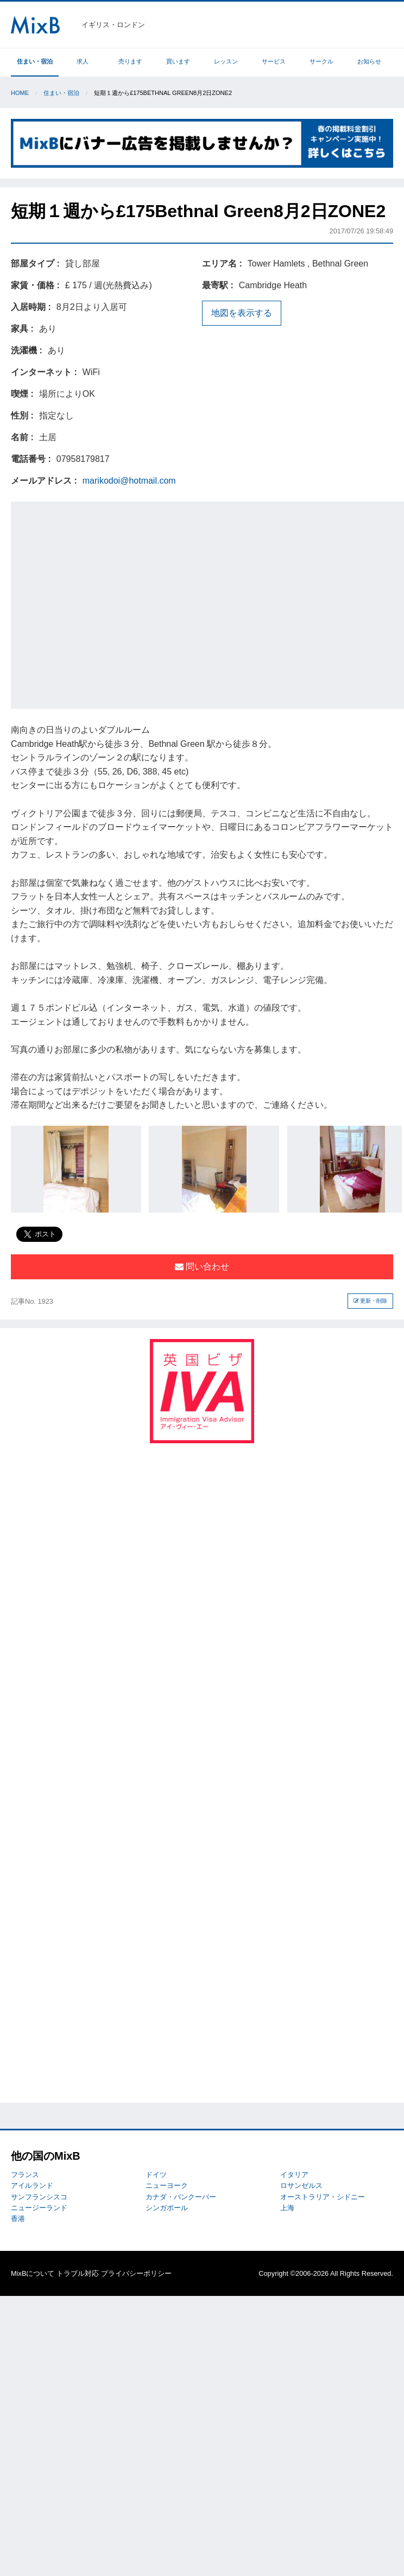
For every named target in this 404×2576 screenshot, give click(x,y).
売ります (130, 61)
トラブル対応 (77, 2273)
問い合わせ (202, 1266)
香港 (18, 2219)
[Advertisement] (102, 603)
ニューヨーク (167, 2185)
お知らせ (369, 61)
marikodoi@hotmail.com (129, 480)
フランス (25, 2175)
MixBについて (32, 2273)
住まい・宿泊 (35, 61)
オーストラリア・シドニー (322, 2197)
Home (20, 93)
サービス (274, 61)
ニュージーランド (39, 2208)
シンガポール (167, 2208)
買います (178, 61)
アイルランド (32, 2185)
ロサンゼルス (301, 2185)
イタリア (294, 2175)
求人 (83, 61)
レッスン (226, 61)
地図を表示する (241, 313)
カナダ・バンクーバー (181, 2197)
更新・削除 (371, 1301)
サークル (321, 61)
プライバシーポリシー (136, 2273)
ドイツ (156, 2175)
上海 (287, 2208)
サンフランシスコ (39, 2197)
